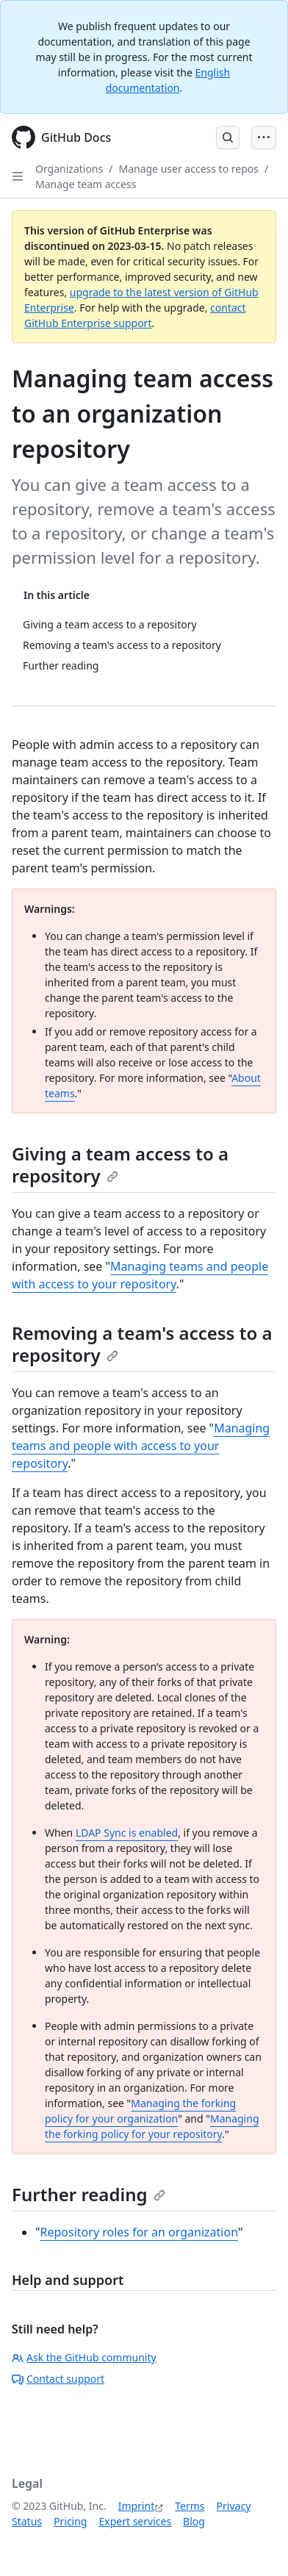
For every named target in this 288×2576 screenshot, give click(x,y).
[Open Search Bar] (228, 137)
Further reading (88, 2194)
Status (27, 2521)
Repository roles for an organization (139, 2232)
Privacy (234, 2506)
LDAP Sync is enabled (127, 1833)
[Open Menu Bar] (263, 137)
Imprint (136, 2506)
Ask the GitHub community (84, 2357)
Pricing (70, 2521)
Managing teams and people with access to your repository (141, 1445)
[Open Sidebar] (17, 176)
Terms (189, 2506)
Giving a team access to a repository (120, 1164)
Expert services (134, 2521)
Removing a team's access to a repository (142, 1344)
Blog (194, 2521)
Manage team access (85, 184)
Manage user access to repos (188, 169)
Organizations (69, 169)
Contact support (58, 2379)
